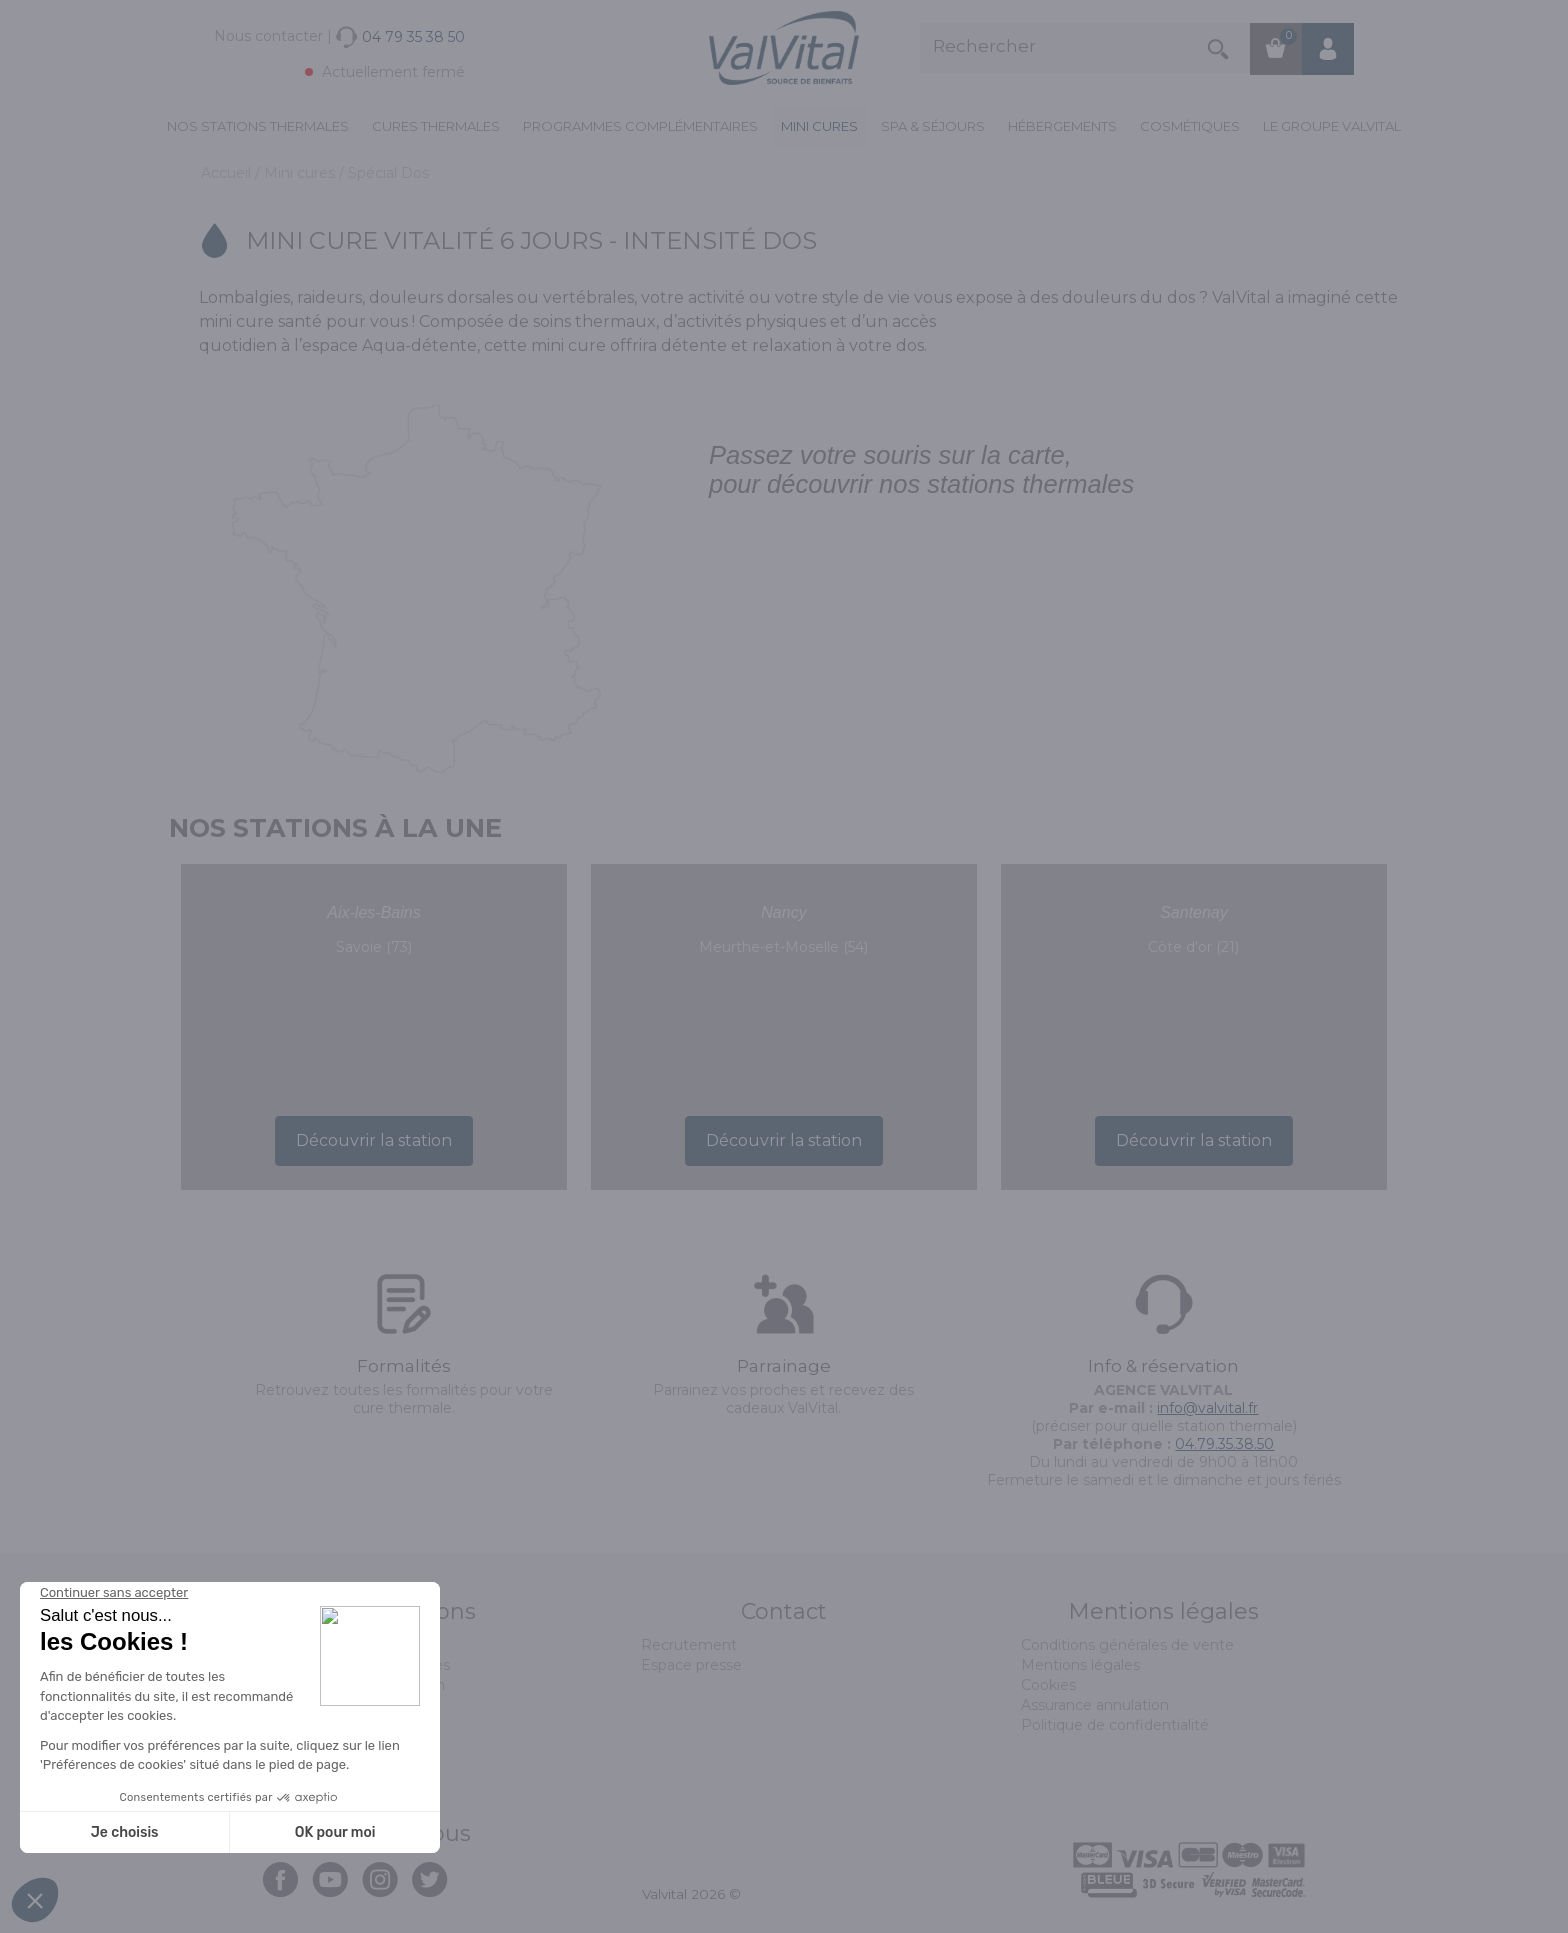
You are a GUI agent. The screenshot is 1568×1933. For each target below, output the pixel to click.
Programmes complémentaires (640, 126)
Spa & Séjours (933, 126)
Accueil (228, 173)
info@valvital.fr (1207, 1408)
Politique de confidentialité (1115, 1725)
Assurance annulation (1095, 1705)
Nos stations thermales (258, 126)
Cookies (1048, 1685)
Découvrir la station (374, 1140)
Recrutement (689, 1645)
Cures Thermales (436, 126)
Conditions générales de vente (1127, 1645)
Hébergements (1062, 126)
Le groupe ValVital (1332, 126)
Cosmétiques (1190, 126)
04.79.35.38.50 (1224, 1444)
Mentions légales (1080, 1665)
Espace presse (691, 1665)
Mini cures (819, 126)
